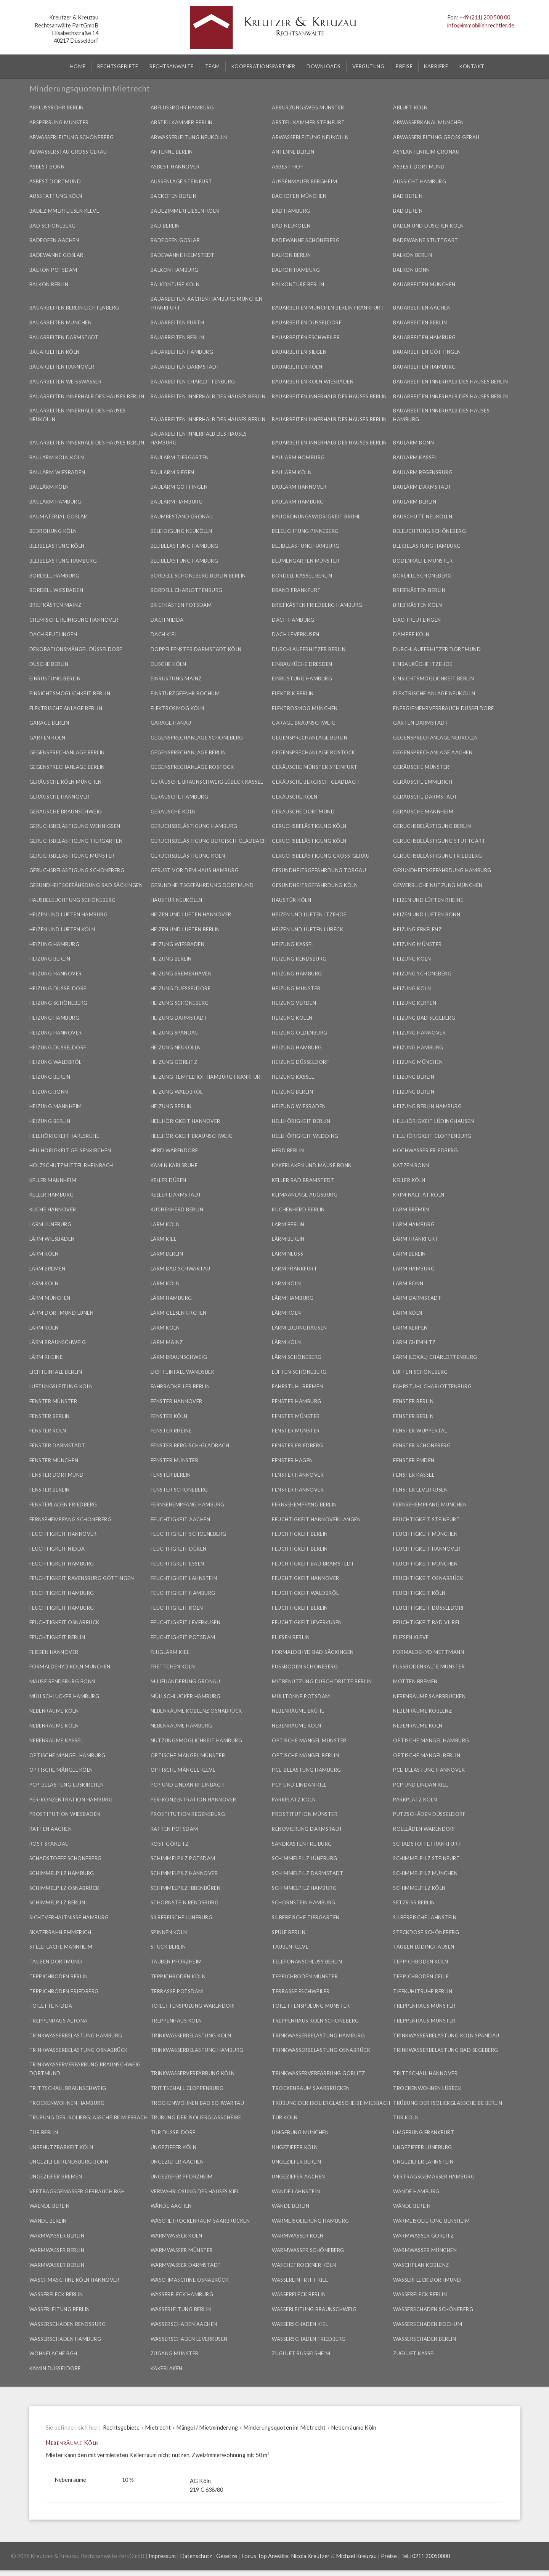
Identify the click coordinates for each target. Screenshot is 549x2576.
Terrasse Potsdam (177, 1991)
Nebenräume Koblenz (422, 1711)
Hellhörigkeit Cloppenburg (432, 1136)
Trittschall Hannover (425, 2073)
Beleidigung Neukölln (181, 531)
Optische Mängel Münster (309, 1740)
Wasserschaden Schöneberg (433, 2309)
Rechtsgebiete (121, 2427)
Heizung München (418, 1062)
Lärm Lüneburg (50, 1224)
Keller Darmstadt (176, 1195)
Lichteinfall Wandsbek (183, 1372)
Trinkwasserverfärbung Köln (193, 2073)
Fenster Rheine (171, 1431)
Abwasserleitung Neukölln (189, 137)
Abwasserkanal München (428, 122)
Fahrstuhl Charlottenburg (432, 1386)
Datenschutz (196, 2556)
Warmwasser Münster (182, 2250)
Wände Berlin (290, 2206)
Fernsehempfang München (430, 1504)
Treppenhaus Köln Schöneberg (315, 2021)
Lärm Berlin (288, 1224)
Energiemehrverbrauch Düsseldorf (443, 708)
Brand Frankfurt (296, 590)
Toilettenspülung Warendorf (193, 2006)
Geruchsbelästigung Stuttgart (439, 841)
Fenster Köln (169, 1416)
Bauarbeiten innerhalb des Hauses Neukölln (77, 414)
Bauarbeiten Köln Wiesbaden (312, 382)
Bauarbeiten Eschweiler (306, 337)
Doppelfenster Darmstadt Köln (196, 649)
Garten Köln (47, 738)
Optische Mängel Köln (61, 1770)
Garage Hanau (171, 723)
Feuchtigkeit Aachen (180, 1519)
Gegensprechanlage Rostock (313, 752)
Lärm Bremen (411, 1209)
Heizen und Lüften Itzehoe (309, 914)
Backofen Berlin (174, 196)
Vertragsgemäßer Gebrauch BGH (77, 2191)
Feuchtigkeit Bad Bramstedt (313, 1564)
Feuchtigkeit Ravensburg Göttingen (81, 1578)
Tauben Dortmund (55, 1961)
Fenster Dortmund (56, 1475)
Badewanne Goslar (56, 255)
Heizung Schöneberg (422, 973)
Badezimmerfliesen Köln (185, 211)
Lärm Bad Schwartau (180, 1269)
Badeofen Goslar (175, 240)
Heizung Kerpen (414, 1003)
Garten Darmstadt (420, 723)
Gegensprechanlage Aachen (432, 752)
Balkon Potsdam (53, 270)
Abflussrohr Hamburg (182, 107)
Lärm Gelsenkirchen (179, 1313)
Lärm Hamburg (414, 1224)
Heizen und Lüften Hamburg (68, 914)
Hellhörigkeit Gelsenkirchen (70, 1150)
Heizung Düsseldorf (58, 988)
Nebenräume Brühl (298, 1711)
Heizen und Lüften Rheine (428, 900)
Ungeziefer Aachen (177, 2162)
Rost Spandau (49, 1844)
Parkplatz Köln (294, 1799)
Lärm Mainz (167, 1342)
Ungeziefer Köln (174, 2147)
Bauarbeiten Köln (54, 352)
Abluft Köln (410, 107)
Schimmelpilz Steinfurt (426, 1858)
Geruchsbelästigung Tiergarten (76, 841)
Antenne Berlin (172, 152)
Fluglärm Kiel (170, 1652)
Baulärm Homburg (298, 457)
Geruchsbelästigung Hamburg (194, 826)
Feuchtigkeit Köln (419, 1593)
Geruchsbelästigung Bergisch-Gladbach (209, 841)
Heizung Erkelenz (417, 929)
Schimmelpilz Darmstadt (307, 1873)
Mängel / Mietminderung (207, 2427)
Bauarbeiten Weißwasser (65, 382)
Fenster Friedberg (297, 1445)
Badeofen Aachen (54, 240)
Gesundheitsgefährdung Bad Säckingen (86, 885)
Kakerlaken (167, 2368)
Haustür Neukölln (176, 900)
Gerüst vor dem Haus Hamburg (195, 870)
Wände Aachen (171, 2206)
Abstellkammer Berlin (182, 122)
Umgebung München (300, 2132)
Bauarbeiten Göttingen (427, 352)
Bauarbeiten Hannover (62, 367)
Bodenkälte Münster (423, 561)
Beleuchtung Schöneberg (429, 531)
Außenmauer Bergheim (304, 181)
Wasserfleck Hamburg (182, 2294)
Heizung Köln (412, 959)
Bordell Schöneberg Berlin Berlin (198, 576)
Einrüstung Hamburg (302, 678)
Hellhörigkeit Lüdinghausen (433, 1121)
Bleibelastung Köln (57, 546)
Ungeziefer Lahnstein (423, 2162)
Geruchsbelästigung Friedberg (437, 856)
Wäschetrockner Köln (304, 2265)
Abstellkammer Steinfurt (308, 122)
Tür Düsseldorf (173, 2132)
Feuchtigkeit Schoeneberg (188, 1534)
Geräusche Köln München (65, 782)
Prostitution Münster (304, 1814)
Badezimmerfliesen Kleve (64, 211)
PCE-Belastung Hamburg (306, 1770)
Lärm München (50, 1298)
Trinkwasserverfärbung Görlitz (318, 2073)
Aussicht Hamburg (419, 181)
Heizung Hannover (55, 973)
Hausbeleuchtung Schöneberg (72, 900)
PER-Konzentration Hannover (193, 1799)
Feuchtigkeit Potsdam (183, 1637)
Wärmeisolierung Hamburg (310, 2221)
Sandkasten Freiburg (302, 1844)
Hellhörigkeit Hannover (185, 1121)
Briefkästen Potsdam (181, 605)
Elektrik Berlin (293, 693)
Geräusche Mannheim (423, 811)
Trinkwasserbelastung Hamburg (75, 2035)
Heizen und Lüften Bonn (426, 914)
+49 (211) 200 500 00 (484, 17)
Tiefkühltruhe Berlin (422, 1991)
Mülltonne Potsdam (301, 1696)
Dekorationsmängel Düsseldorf (75, 649)
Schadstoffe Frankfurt (427, 1844)
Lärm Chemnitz (414, 1342)
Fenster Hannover (176, 1401)
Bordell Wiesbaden (56, 590)
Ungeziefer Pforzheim (182, 2176)
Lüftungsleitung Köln (61, 1386)
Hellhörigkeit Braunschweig (192, 1136)
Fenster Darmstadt (57, 1445)
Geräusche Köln (294, 797)
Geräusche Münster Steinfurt (315, 767)
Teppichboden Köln (420, 1961)
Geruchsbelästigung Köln (309, 826)
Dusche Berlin (49, 664)
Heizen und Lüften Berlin (185, 929)
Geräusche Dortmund (303, 811)
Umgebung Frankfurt (423, 2132)
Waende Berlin (49, 2206)
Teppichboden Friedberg (64, 1991)
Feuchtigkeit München (425, 1534)
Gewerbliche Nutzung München (438, 885)
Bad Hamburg (291, 211)
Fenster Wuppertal (420, 1431)
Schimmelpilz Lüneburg (304, 1858)
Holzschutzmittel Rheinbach (71, 1165)
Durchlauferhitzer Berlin (308, 649)
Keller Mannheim (53, 1180)
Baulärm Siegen (172, 472)
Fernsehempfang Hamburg (188, 1504)
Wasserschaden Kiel (300, 2324)
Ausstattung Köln (55, 196)
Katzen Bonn (411, 1165)
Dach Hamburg (293, 620)
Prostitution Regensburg (188, 1814)
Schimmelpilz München (425, 1873)
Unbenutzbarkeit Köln (61, 2147)
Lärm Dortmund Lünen (61, 1313)
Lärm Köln (165, 1224)
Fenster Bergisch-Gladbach (190, 1445)
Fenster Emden (414, 1460)
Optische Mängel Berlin (305, 1755)
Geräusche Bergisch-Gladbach (315, 782)
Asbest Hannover (175, 167)
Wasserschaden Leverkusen (189, 2339)
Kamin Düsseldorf (55, 2368)
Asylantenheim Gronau (426, 152)
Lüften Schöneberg (299, 1372)
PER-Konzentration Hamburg (71, 1799)
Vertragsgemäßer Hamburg (434, 2176)
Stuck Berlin (168, 1947)
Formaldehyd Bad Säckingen (313, 1652)
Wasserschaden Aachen (184, 2324)
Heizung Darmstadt (179, 1018)
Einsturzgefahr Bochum (185, 693)
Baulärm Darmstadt (422, 487)
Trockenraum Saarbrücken (311, 2088)
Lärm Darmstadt (417, 1298)
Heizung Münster (417, 944)
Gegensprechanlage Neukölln (435, 738)
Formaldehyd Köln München (70, 1666)
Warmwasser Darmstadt (186, 2265)
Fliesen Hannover (54, 1652)
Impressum (162, 2556)
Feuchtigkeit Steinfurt (426, 1519)
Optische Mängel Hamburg (431, 1740)
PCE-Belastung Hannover (429, 1770)
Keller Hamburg (51, 1195)
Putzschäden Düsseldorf (429, 1814)
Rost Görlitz (170, 1844)
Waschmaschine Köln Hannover (74, 2280)
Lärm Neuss (287, 1254)
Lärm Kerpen (410, 1328)
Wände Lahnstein (296, 2191)
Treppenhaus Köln (176, 2021)
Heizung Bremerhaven (181, 973)
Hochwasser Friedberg (425, 1150)
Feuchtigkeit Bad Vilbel (427, 1622)
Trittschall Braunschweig (67, 2088)
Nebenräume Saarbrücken (429, 1696)
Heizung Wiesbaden (178, 944)
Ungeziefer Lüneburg (422, 2147)
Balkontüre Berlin (298, 284)
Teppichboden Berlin (58, 1976)
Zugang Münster (175, 2353)
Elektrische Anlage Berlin (66, 708)
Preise (389, 2556)
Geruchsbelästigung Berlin (432, 826)
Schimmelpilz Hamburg (61, 1873)
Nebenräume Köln (54, 1711)
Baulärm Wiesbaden (57, 472)
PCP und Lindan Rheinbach (187, 1785)
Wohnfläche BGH (53, 2353)
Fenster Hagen (292, 1460)
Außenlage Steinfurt (181, 181)
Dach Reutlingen (417, 620)
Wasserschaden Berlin (424, 2339)
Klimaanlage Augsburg (304, 1195)
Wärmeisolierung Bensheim (431, 2221)
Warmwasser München (425, 2250)
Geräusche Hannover (59, 797)
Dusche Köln (168, 664)
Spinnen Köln (169, 1932)
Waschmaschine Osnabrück (190, 2280)
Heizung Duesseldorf (181, 988)
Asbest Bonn (47, 167)
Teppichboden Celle (421, 1976)
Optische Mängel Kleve (183, 1770)
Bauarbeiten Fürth (177, 322)
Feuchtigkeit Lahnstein (184, 1578)
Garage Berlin (49, 723)
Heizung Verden (294, 1003)
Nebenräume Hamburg (181, 1726)
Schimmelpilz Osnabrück (64, 1888)
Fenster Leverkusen (420, 1490)
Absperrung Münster (59, 122)
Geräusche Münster (421, 767)
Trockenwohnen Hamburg (67, 2103)
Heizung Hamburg (54, 944)
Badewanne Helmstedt (183, 255)
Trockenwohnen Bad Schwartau (197, 2103)
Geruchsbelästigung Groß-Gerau (320, 856)
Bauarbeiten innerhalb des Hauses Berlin (450, 382)
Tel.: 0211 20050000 (425, 2556)
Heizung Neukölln (176, 1047)
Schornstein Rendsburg (185, 1902)
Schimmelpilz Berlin (57, 1902)
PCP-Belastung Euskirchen (66, 1785)
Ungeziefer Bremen (55, 2176)
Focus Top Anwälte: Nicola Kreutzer (285, 2556)
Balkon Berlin (291, 255)
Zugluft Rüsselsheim (301, 2353)
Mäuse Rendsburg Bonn (62, 1681)
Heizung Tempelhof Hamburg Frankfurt (207, 1077)
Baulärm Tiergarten (180, 457)
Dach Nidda (167, 620)
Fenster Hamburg (296, 1401)
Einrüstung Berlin (55, 678)
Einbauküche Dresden (302, 664)
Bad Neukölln (291, 226)
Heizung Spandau (175, 1033)
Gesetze (226, 2556)
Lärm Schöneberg (297, 1357)
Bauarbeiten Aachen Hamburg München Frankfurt (207, 303)
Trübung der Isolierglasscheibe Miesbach (331, 2103)
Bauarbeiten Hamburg (424, 337)
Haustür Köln (291, 900)
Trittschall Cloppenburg (187, 2088)
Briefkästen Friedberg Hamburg (317, 605)
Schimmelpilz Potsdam (183, 1858)
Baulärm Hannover (299, 487)
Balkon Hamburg (175, 270)
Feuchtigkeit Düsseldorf (429, 1608)
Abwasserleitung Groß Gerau (436, 137)
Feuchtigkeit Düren (179, 1549)
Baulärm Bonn (413, 442)
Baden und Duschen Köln (428, 226)
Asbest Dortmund (419, 167)
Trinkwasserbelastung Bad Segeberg (445, 2050)
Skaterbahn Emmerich (60, 1932)
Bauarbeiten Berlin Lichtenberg (74, 308)
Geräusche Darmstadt (425, 797)
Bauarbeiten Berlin (420, 322)
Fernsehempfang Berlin (304, 1504)
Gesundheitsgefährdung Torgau (319, 870)
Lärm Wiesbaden (52, 1239)
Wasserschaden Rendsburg (67, 2324)
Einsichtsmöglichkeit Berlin (433, 678)
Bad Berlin (407, 196)
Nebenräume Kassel (56, 1740)
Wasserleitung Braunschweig (314, 2309)
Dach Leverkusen (295, 634)
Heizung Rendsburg (299, 959)
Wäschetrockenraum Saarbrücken (200, 2221)
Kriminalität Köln (419, 1195)
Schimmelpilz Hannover (184, 1873)
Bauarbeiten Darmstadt (64, 337)
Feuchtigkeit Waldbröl (305, 1593)
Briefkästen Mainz (55, 605)
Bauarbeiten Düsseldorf (307, 322)
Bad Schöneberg (52, 226)
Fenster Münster (53, 1401)
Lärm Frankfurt (415, 1239)
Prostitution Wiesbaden (64, 1814)
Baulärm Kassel (415, 457)
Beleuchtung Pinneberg (305, 531)
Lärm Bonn (408, 1283)
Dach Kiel (164, 634)
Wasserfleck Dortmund (427, 2280)
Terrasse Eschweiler (301, 1991)
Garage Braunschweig (304, 723)
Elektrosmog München (305, 708)
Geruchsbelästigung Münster (72, 856)
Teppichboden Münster (305, 1976)
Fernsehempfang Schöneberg (70, 1519)
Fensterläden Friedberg (63, 1504)
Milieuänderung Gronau (185, 1681)
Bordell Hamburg (54, 576)
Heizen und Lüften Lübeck (307, 929)
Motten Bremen (415, 1681)
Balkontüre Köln (175, 284)
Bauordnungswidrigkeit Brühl (316, 516)
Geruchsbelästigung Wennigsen (74, 826)
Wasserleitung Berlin (59, 2309)
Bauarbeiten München (424, 284)
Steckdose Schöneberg (426, 1932)
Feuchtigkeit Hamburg (61, 1564)
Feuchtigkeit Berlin (300, 1534)
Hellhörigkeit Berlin (301, 1121)
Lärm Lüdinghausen (299, 1328)
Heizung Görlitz (174, 1062)
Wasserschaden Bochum (427, 2324)
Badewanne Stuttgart (425, 240)
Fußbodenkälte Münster (429, 1666)
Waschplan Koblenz (421, 2265)
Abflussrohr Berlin (56, 107)
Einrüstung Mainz (176, 678)
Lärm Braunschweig (57, 1342)
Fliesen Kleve (411, 1637)
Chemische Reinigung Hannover (74, 620)
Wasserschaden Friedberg (309, 2339)
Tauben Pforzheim (176, 1961)
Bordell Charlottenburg (187, 590)
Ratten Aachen (50, 1829)
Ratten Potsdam (174, 1829)
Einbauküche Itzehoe (423, 664)
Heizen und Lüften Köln (62, 929)
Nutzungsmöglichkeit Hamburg (196, 1740)
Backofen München (299, 196)
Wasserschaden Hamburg (65, 2339)
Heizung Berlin (50, 959)
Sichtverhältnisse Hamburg (69, 1917)
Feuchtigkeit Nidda (57, 1549)
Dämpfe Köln (411, 634)
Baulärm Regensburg (423, 472)
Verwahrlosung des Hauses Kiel (195, 2191)
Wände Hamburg (416, 2191)
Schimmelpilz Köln (419, 1888)
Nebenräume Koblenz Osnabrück (196, 1711)
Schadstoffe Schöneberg (65, 1858)
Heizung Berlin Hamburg (427, 1106)
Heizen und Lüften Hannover (191, 914)
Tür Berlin (43, 2132)
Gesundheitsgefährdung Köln (315, 885)
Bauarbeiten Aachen (422, 308)
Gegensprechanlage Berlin (309, 738)
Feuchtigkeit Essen (177, 1564)
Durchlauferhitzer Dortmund (437, 649)
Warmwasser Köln (176, 2236)
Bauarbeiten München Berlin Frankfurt (328, 308)
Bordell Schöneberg (422, 576)
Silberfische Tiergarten (306, 1917)
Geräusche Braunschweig (65, 811)
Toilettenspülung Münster (311, 2006)
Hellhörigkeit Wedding (305, 1136)
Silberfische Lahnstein (424, 1917)
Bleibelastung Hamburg (184, 546)
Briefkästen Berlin (419, 590)
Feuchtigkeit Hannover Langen (316, 1519)
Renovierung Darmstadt (307, 1829)
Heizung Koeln (292, 1018)
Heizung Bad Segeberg (424, 1018)
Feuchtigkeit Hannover (63, 1534)
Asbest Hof (287, 167)
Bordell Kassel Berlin (302, 576)
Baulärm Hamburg (55, 502)
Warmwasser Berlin (57, 2236)
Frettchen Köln (173, 1666)
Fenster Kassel (413, 1475)
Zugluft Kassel (414, 2353)
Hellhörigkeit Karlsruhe (64, 1136)
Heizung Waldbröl (55, 1062)
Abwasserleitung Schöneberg (71, 137)
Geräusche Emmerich (422, 782)
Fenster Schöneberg (422, 1445)
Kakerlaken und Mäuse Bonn (312, 1165)
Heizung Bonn (48, 1092)
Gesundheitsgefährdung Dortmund (202, 885)
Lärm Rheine (46, 1357)
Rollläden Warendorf (424, 1829)
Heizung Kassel (293, 944)
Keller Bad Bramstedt (303, 1180)
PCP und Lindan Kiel (299, 1785)
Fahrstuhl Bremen (297, 1386)
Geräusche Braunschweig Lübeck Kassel (207, 782)
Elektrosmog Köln (177, 708)
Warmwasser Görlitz (423, 2236)
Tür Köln (284, 2117)
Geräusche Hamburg (180, 797)
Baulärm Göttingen (179, 487)
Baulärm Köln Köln (56, 457)
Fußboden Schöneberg (305, 1666)
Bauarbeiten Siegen (299, 352)
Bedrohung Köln (53, 531)
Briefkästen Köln (417, 605)
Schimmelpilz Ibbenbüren (186, 1888)
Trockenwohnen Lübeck (427, 2088)
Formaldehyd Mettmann (428, 1652)
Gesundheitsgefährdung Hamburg (442, 870)
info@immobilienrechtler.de (480, 25)
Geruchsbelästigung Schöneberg (77, 870)
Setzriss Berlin (414, 1902)
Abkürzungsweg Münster (308, 107)
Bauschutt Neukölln (422, 516)
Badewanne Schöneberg (306, 240)
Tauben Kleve (290, 1947)
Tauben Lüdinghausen (423, 1947)
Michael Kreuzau (356, 2556)
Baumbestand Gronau (182, 516)
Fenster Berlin (413, 1401)
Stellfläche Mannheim (61, 1947)
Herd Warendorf (174, 1150)
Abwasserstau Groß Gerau (68, 152)
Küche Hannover (52, 1209)
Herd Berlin (288, 1150)
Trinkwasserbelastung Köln (191, 2035)
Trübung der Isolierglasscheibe (196, 2117)
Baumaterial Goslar (58, 516)
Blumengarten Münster (305, 561)
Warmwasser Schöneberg (308, 2250)
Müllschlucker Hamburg (64, 1696)
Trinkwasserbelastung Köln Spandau (446, 2035)
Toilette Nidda (50, 2006)
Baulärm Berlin (414, 502)
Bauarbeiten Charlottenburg (193, 382)
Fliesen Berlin (291, 1637)
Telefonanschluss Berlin (307, 1961)
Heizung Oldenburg (299, 1033)
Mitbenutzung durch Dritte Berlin (322, 1681)
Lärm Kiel (164, 1239)
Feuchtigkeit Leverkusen (186, 1622)
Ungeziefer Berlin (296, 2162)
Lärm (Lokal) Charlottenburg (435, 1357)
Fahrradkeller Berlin (180, 1386)
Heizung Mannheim (55, 1106)
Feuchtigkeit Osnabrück (428, 1578)
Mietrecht (158, 2427)
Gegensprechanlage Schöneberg (197, 738)
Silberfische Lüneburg (182, 1917)
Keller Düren (168, 1180)
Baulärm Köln (291, 472)
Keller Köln (409, 1180)
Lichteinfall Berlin (55, 1372)
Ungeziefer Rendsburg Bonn (69, 2162)
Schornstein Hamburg (304, 1902)
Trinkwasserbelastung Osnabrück (78, 2050)
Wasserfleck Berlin (56, 2294)
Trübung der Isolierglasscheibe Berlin (447, 2103)
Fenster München (54, 1460)
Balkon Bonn (411, 270)
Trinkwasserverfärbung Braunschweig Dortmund (85, 2068)
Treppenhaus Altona (58, 2021)
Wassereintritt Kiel (300, 2280)
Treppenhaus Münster (424, 2006)
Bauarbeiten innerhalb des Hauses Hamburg (441, 414)
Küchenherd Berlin (177, 1209)
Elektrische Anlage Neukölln (434, 693)
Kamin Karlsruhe (174, 1165)
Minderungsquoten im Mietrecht (284, 2427)
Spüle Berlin (288, 1932)
